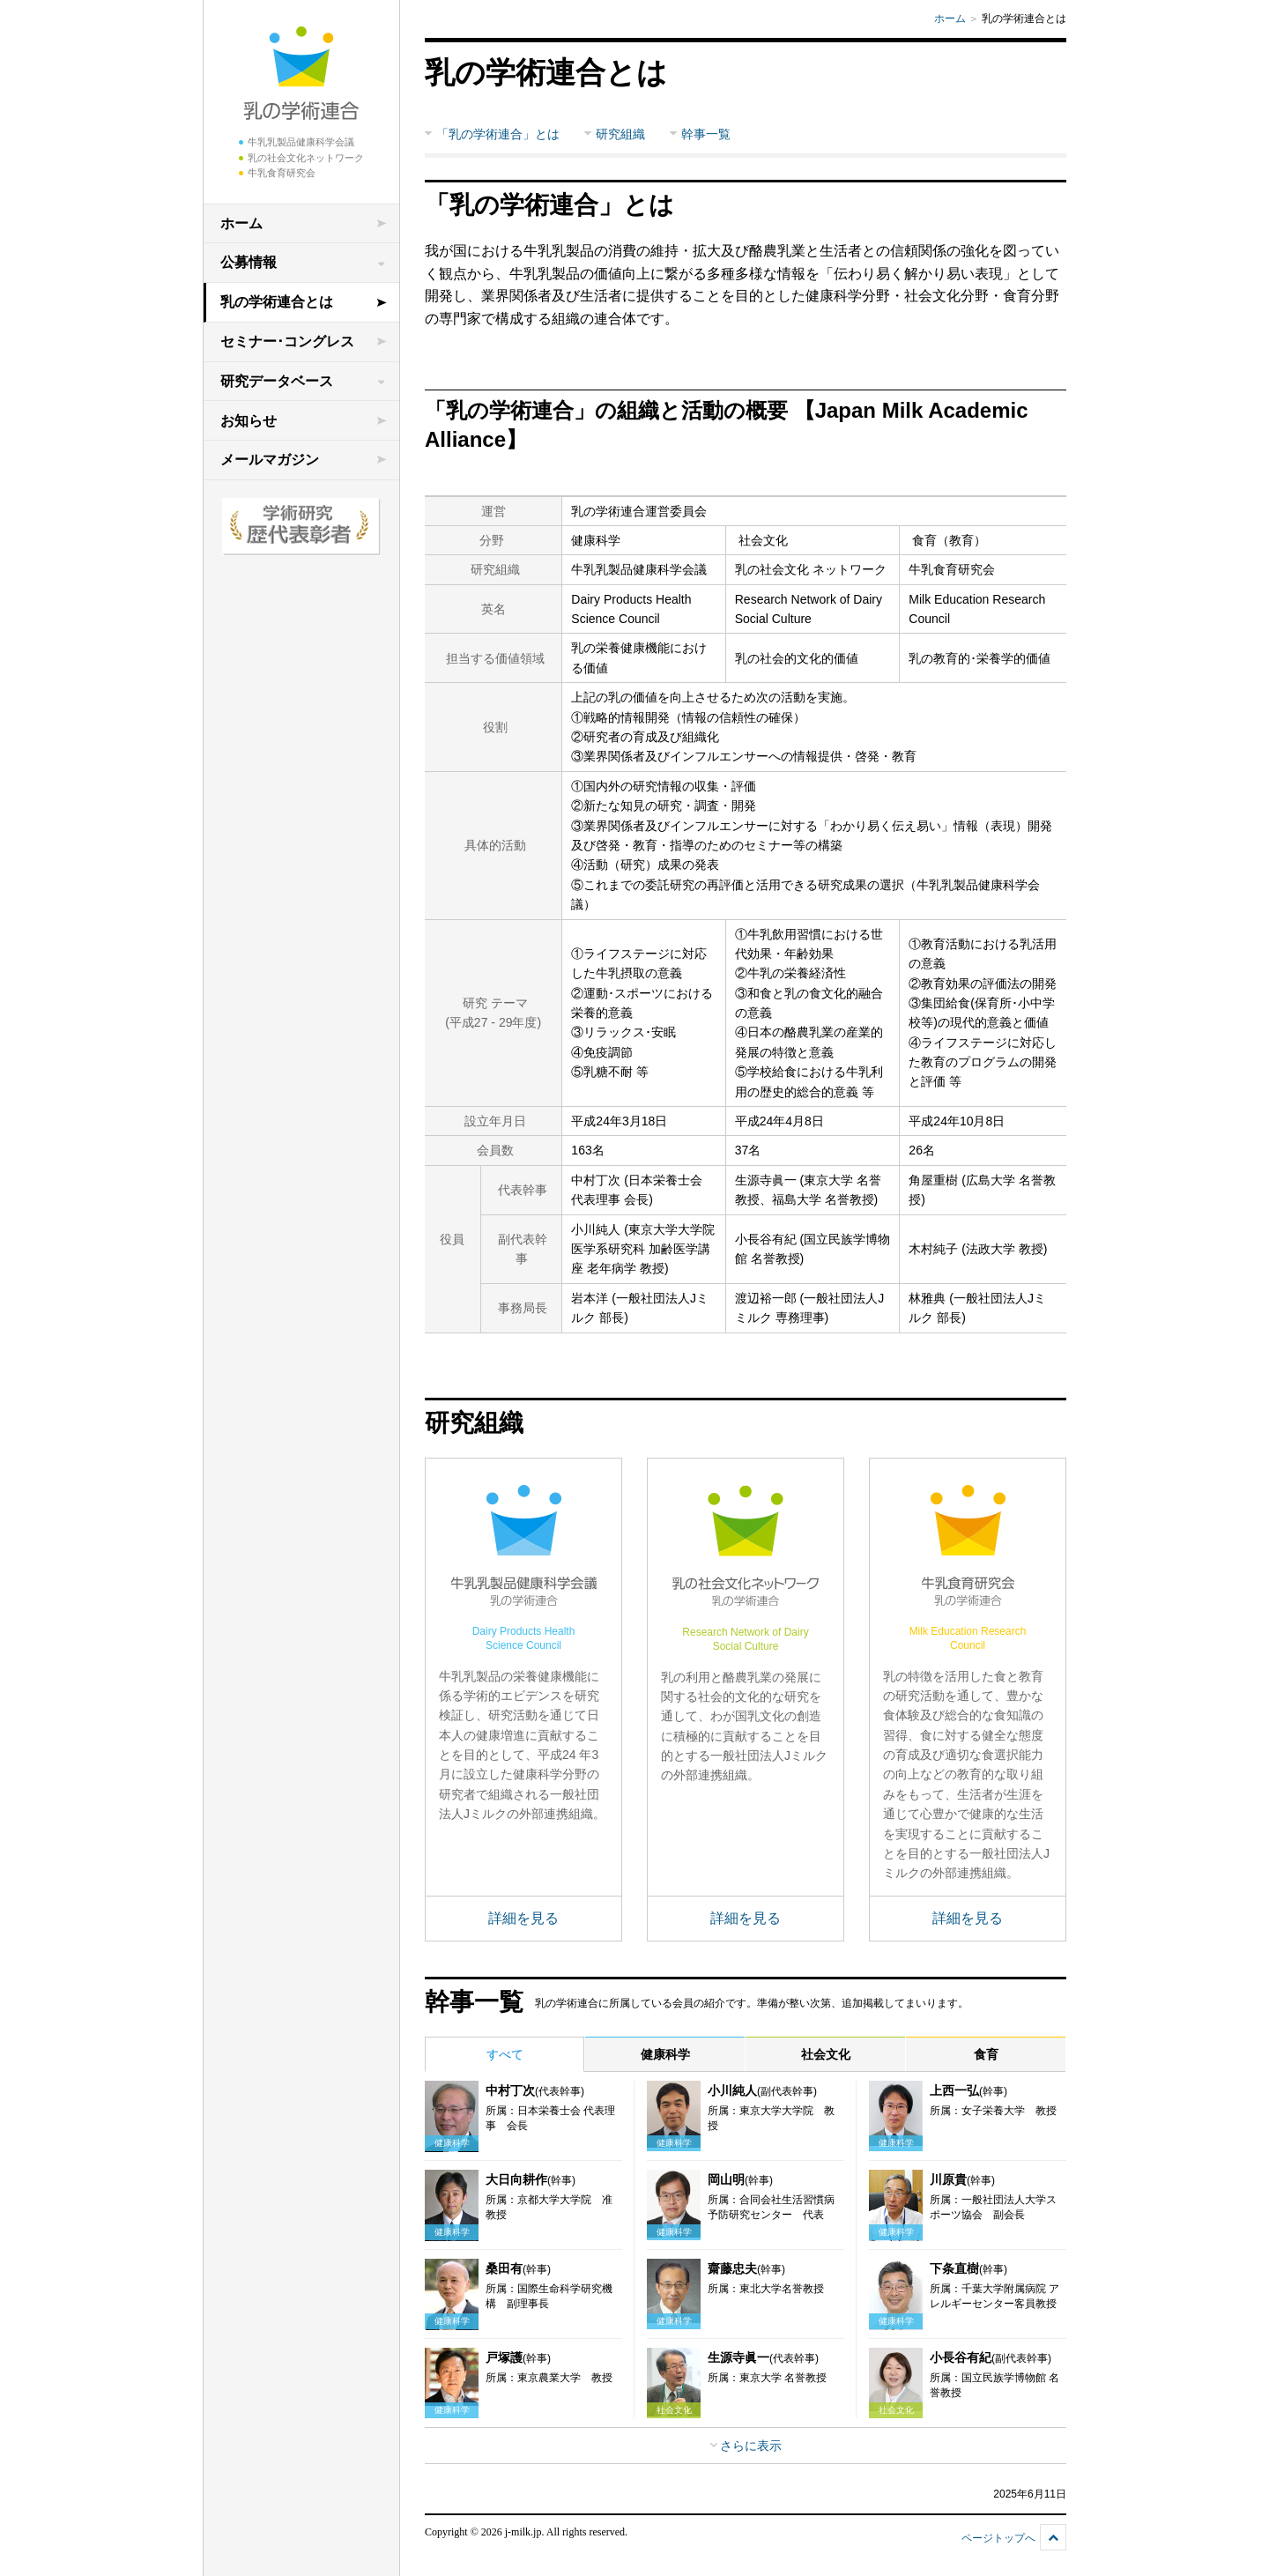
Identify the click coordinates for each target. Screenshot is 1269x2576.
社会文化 (825, 2054)
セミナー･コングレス (287, 341)
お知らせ (248, 420)
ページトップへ (998, 2538)
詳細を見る (523, 1918)
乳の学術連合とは (276, 301)
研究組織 (620, 134)
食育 (986, 2054)
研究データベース (276, 381)
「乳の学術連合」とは (498, 134)
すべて (504, 2054)
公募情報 (248, 262)
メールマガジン (269, 459)
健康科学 (665, 2054)
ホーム (241, 223)
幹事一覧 (706, 134)
